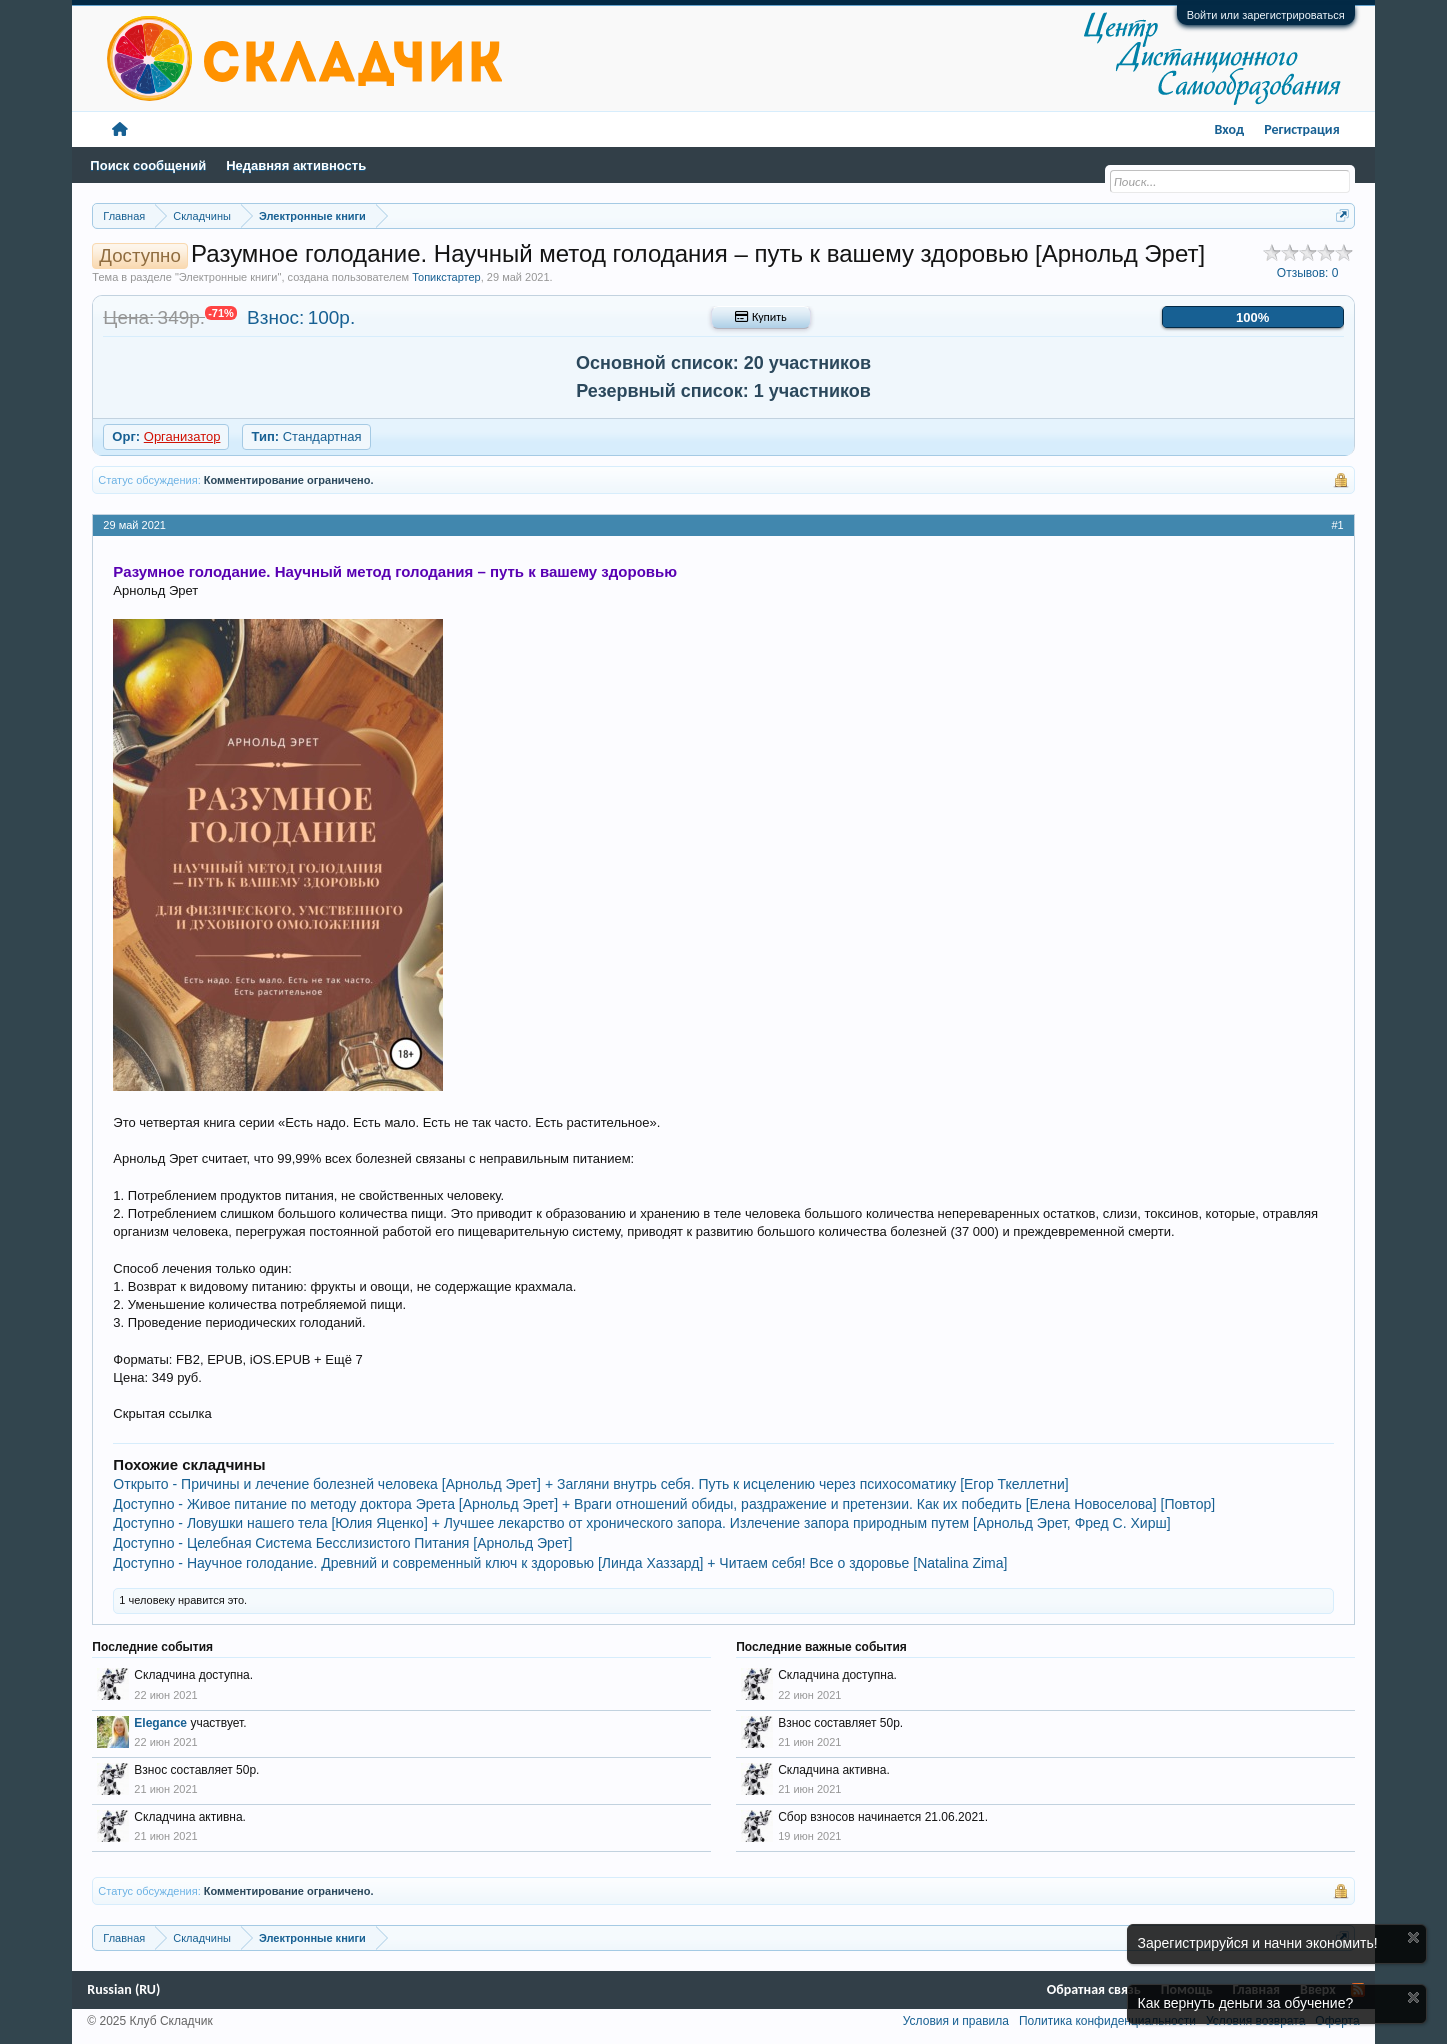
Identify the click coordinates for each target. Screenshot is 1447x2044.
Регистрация (1302, 129)
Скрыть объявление (1413, 1937)
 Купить (760, 317)
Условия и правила (956, 2021)
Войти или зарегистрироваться (1266, 15)
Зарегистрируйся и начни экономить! (1258, 1943)
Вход (1229, 129)
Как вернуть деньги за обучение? (1246, 2003)
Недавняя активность (296, 165)
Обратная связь (1094, 1989)
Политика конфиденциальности (1107, 2021)
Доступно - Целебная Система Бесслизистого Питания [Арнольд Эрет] (342, 1543)
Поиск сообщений (148, 165)
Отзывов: (1308, 273)
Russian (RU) (123, 1989)
